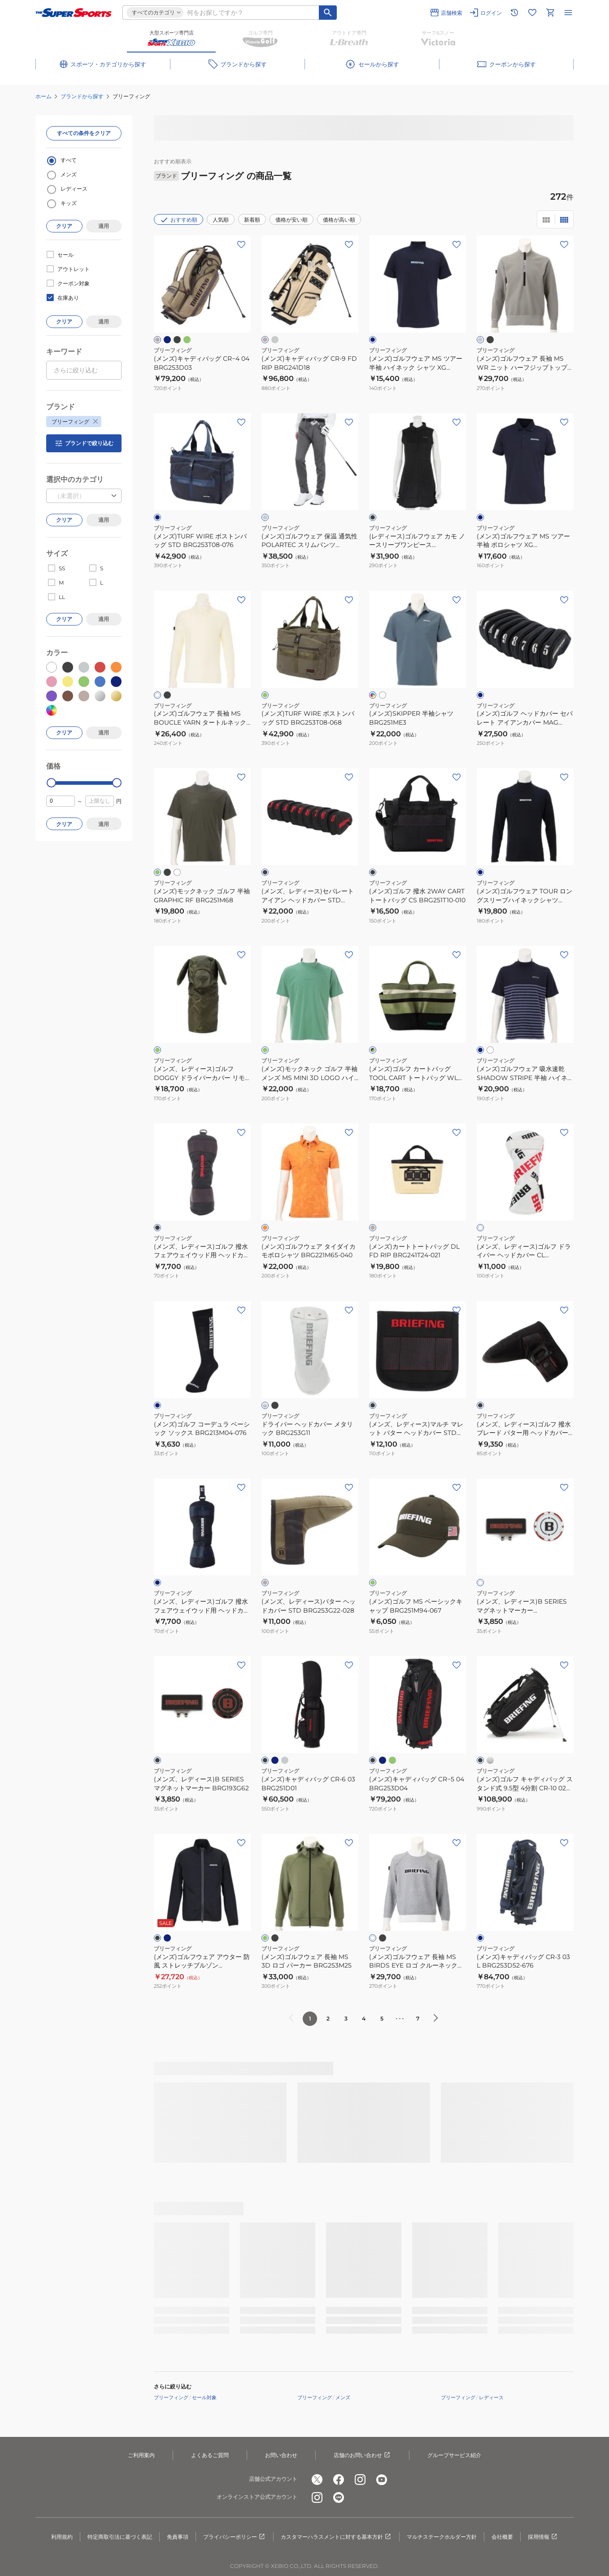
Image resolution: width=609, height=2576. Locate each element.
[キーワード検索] (328, 12)
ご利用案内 (141, 2455)
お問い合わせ (281, 2455)
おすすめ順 (178, 219)
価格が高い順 (339, 219)
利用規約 (62, 2536)
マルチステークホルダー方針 (442, 2536)
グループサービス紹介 (454, 2455)
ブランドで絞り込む (83, 443)
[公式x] (317, 2479)
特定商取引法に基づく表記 (119, 2536)
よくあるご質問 (210, 2455)
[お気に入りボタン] (241, 244)
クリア (64, 226)
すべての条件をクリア (84, 133)
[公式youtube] (381, 2479)
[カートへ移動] (550, 12)
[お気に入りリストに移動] (532, 12)
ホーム (43, 96)
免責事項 (177, 2536)
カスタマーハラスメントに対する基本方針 (336, 2536)
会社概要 (502, 2536)
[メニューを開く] (568, 12)
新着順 (252, 219)
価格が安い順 (291, 219)
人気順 (221, 219)
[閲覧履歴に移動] (514, 12)
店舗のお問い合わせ (362, 2455)
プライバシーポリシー (234, 2536)
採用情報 (543, 2536)
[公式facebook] (338, 2479)
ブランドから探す (82, 96)
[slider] (51, 782)
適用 (103, 226)
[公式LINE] (338, 2497)
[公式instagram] (360, 2479)
